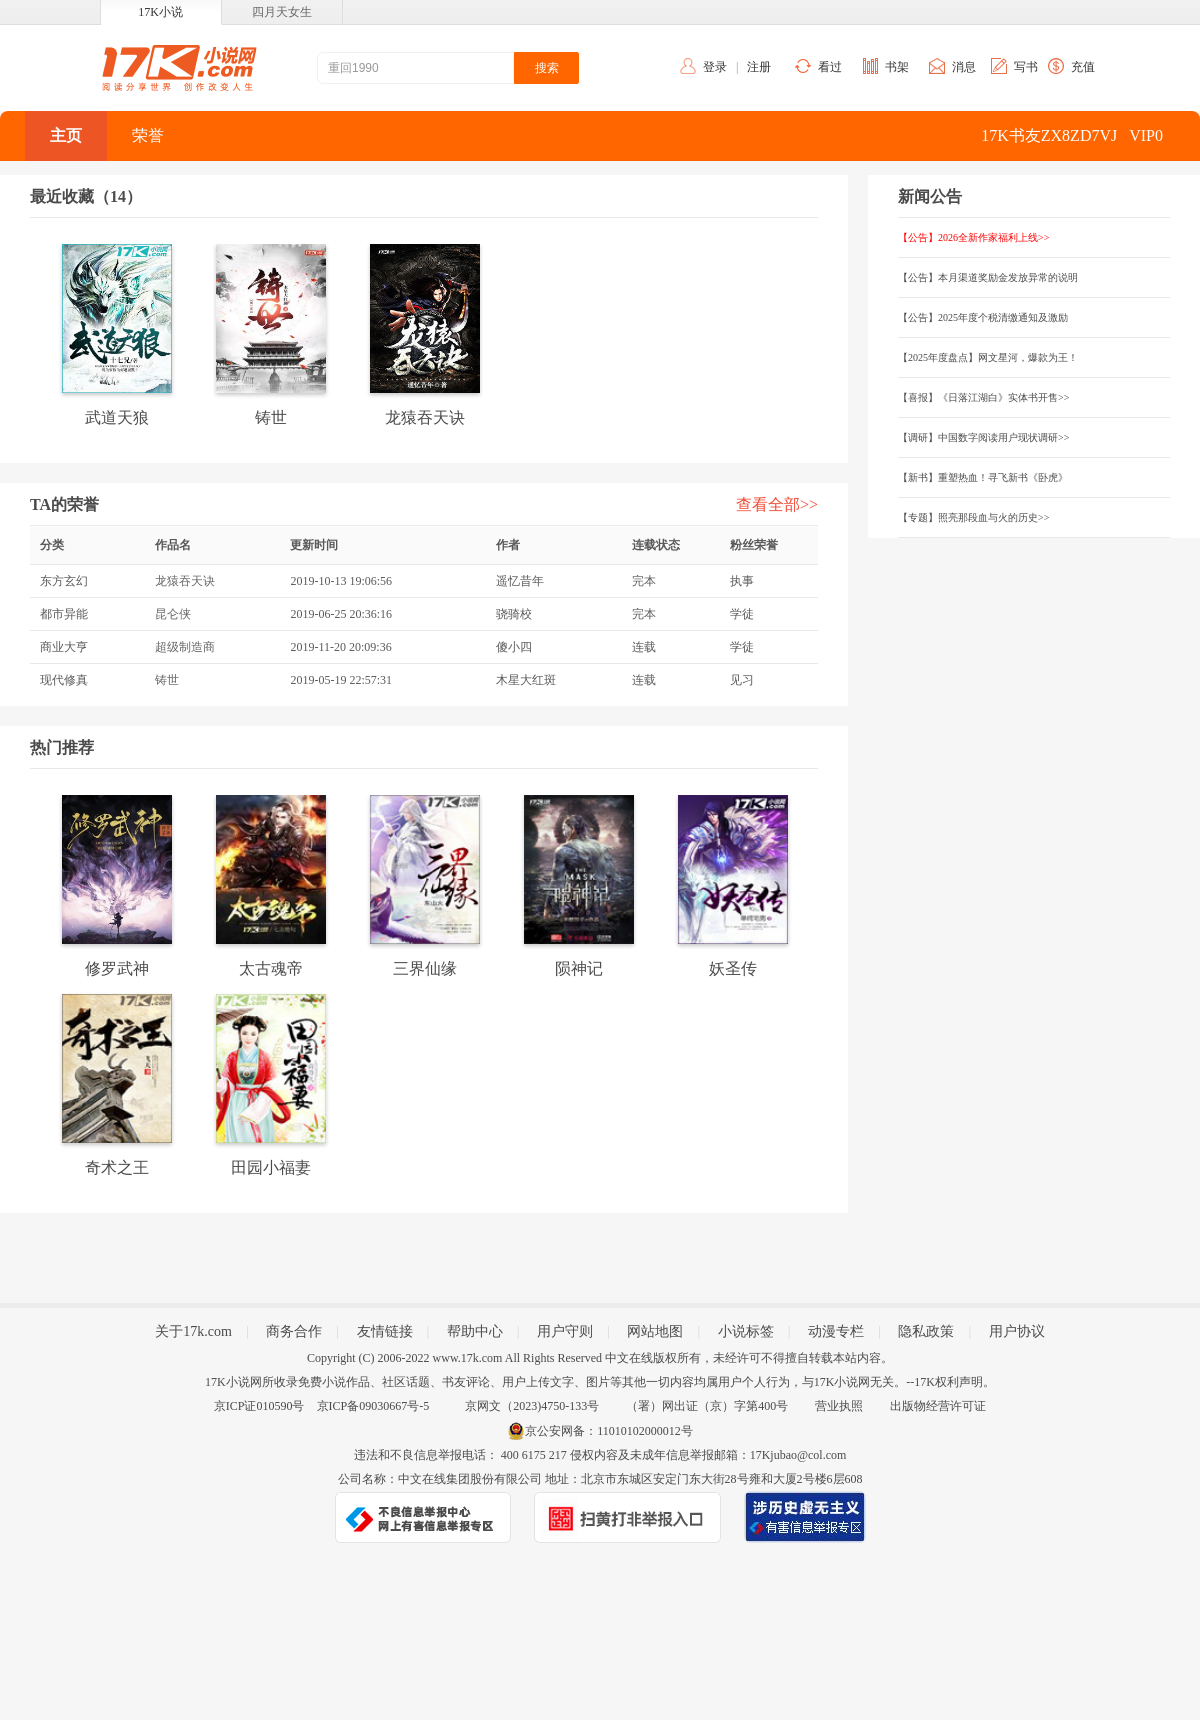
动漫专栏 (836, 1331)
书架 (897, 67)
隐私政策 (926, 1331)
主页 (66, 135)
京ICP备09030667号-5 (373, 1406)
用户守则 (565, 1331)
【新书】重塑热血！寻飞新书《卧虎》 (983, 477)
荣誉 (148, 135)
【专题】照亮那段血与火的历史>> (973, 517)
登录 (715, 67)
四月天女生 (282, 12)
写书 (1026, 67)
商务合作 (294, 1331)
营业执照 (839, 1406)
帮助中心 (475, 1331)
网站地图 (655, 1331)
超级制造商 (185, 647)
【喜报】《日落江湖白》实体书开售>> (983, 397)
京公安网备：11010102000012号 (609, 1431)
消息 (964, 67)
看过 (830, 67)
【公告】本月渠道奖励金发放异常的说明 (988, 277)
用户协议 (1017, 1331)
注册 (759, 67)
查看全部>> (777, 504)
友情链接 (385, 1331)
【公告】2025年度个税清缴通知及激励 (983, 317)
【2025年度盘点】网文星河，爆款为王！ (988, 357)
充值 (1083, 67)
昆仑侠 (173, 614)
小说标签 (746, 1331)
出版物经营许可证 (938, 1406)
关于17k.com (193, 1331)
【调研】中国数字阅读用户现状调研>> (983, 437)
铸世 (167, 680)
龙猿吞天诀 (185, 581)
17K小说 (160, 12)
